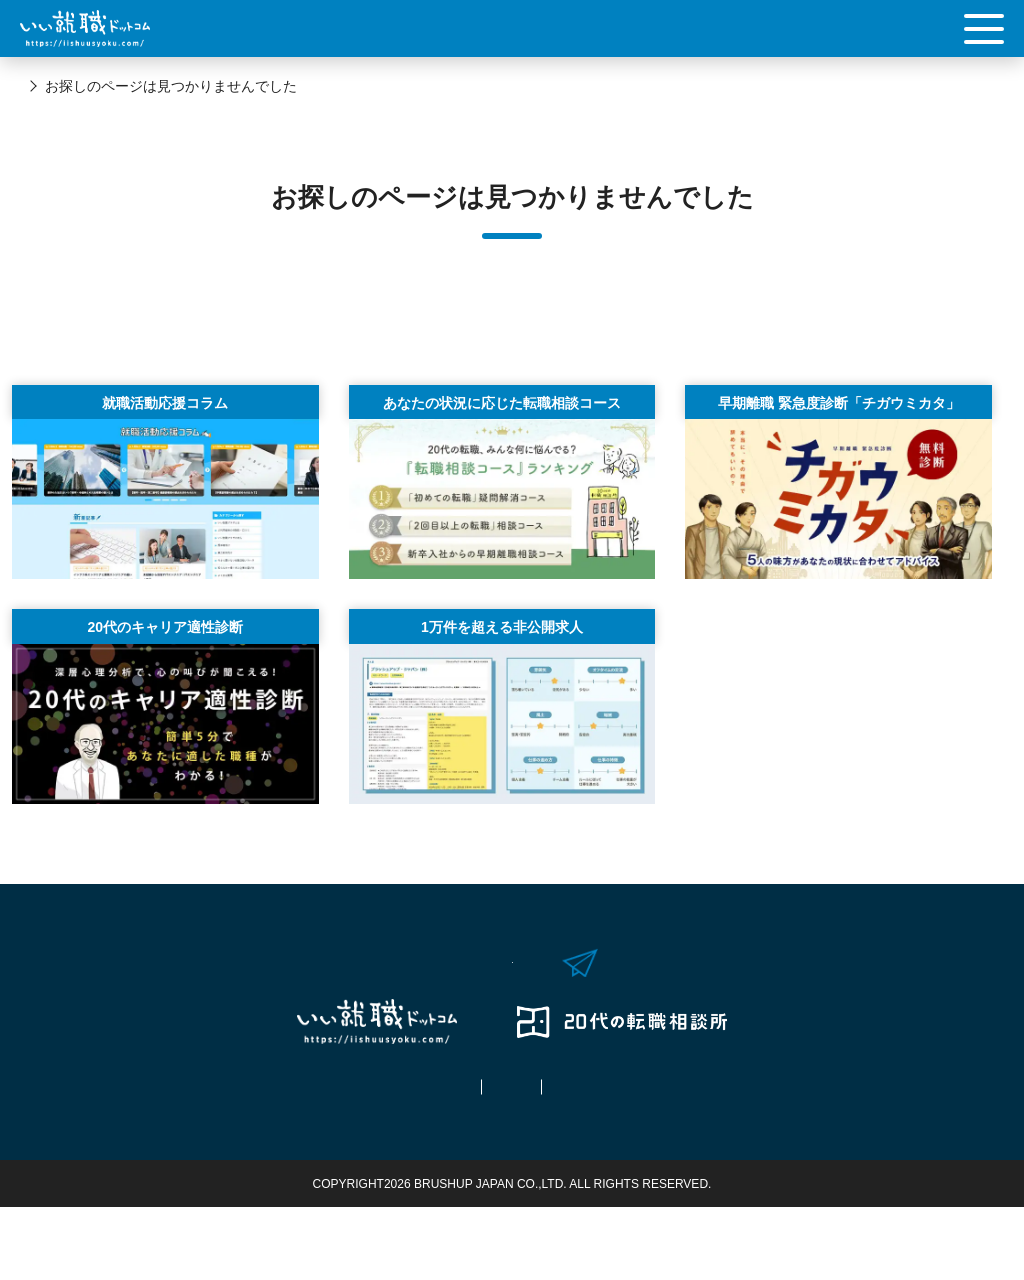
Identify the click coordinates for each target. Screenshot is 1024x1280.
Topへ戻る (511, 330)
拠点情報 (380, 1159)
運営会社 (644, 1159)
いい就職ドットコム (83, 86)
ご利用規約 (512, 1159)
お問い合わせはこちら (532, 1011)
